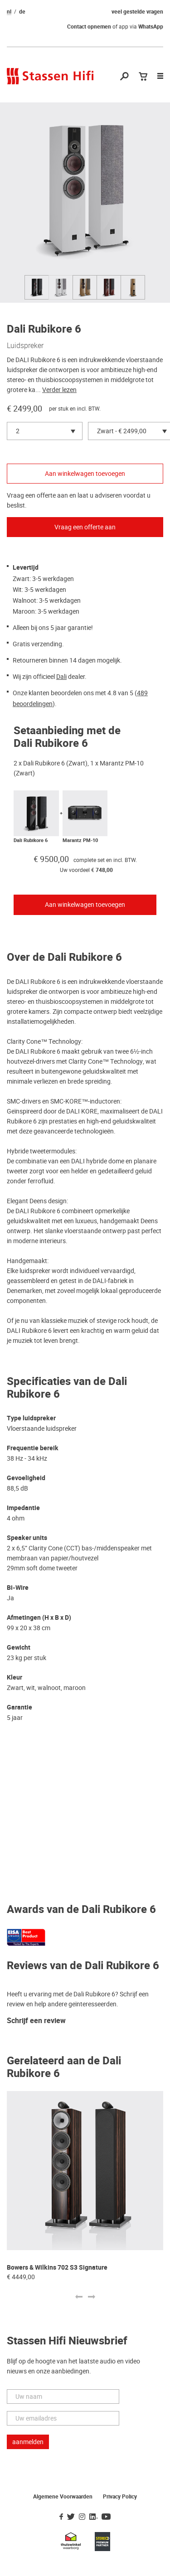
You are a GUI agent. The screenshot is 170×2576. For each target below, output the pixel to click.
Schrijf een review (36, 2021)
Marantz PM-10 (80, 840)
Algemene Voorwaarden (62, 2497)
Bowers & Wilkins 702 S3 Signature (57, 2267)
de (22, 11)
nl (9, 11)
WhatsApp (150, 27)
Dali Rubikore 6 (31, 840)
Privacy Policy (120, 2497)
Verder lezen (59, 389)
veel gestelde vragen (137, 12)
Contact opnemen (89, 27)
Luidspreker (25, 345)
